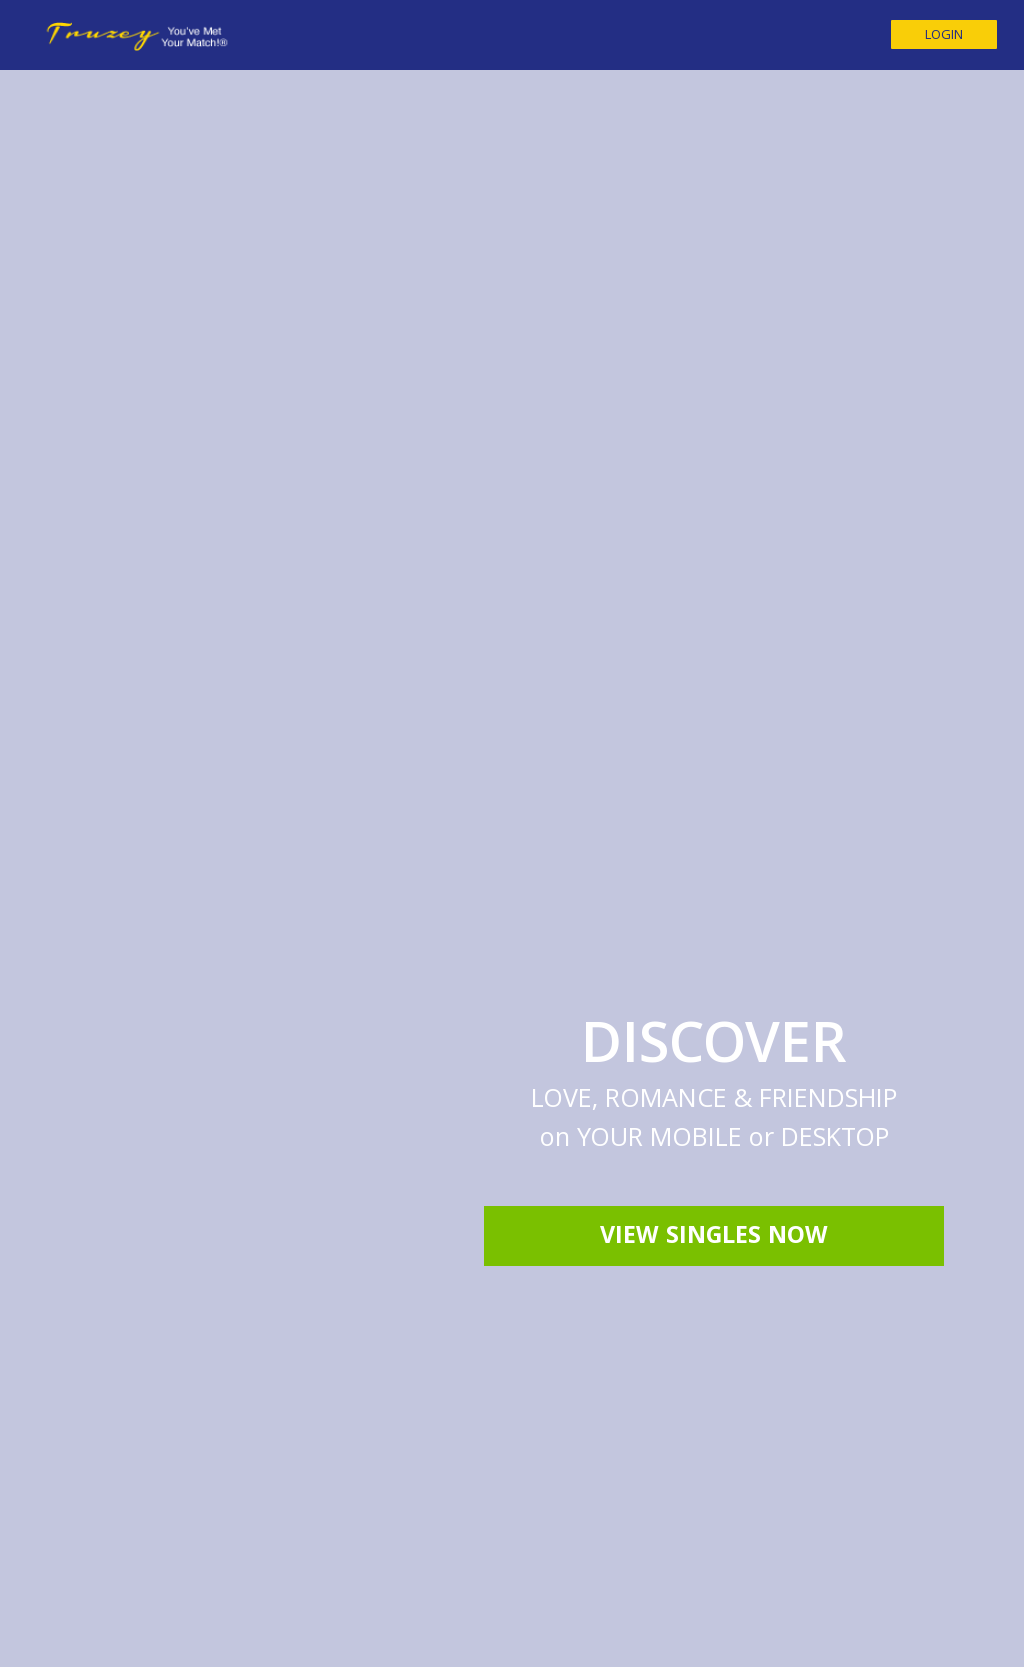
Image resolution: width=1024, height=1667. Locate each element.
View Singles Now (714, 988)
